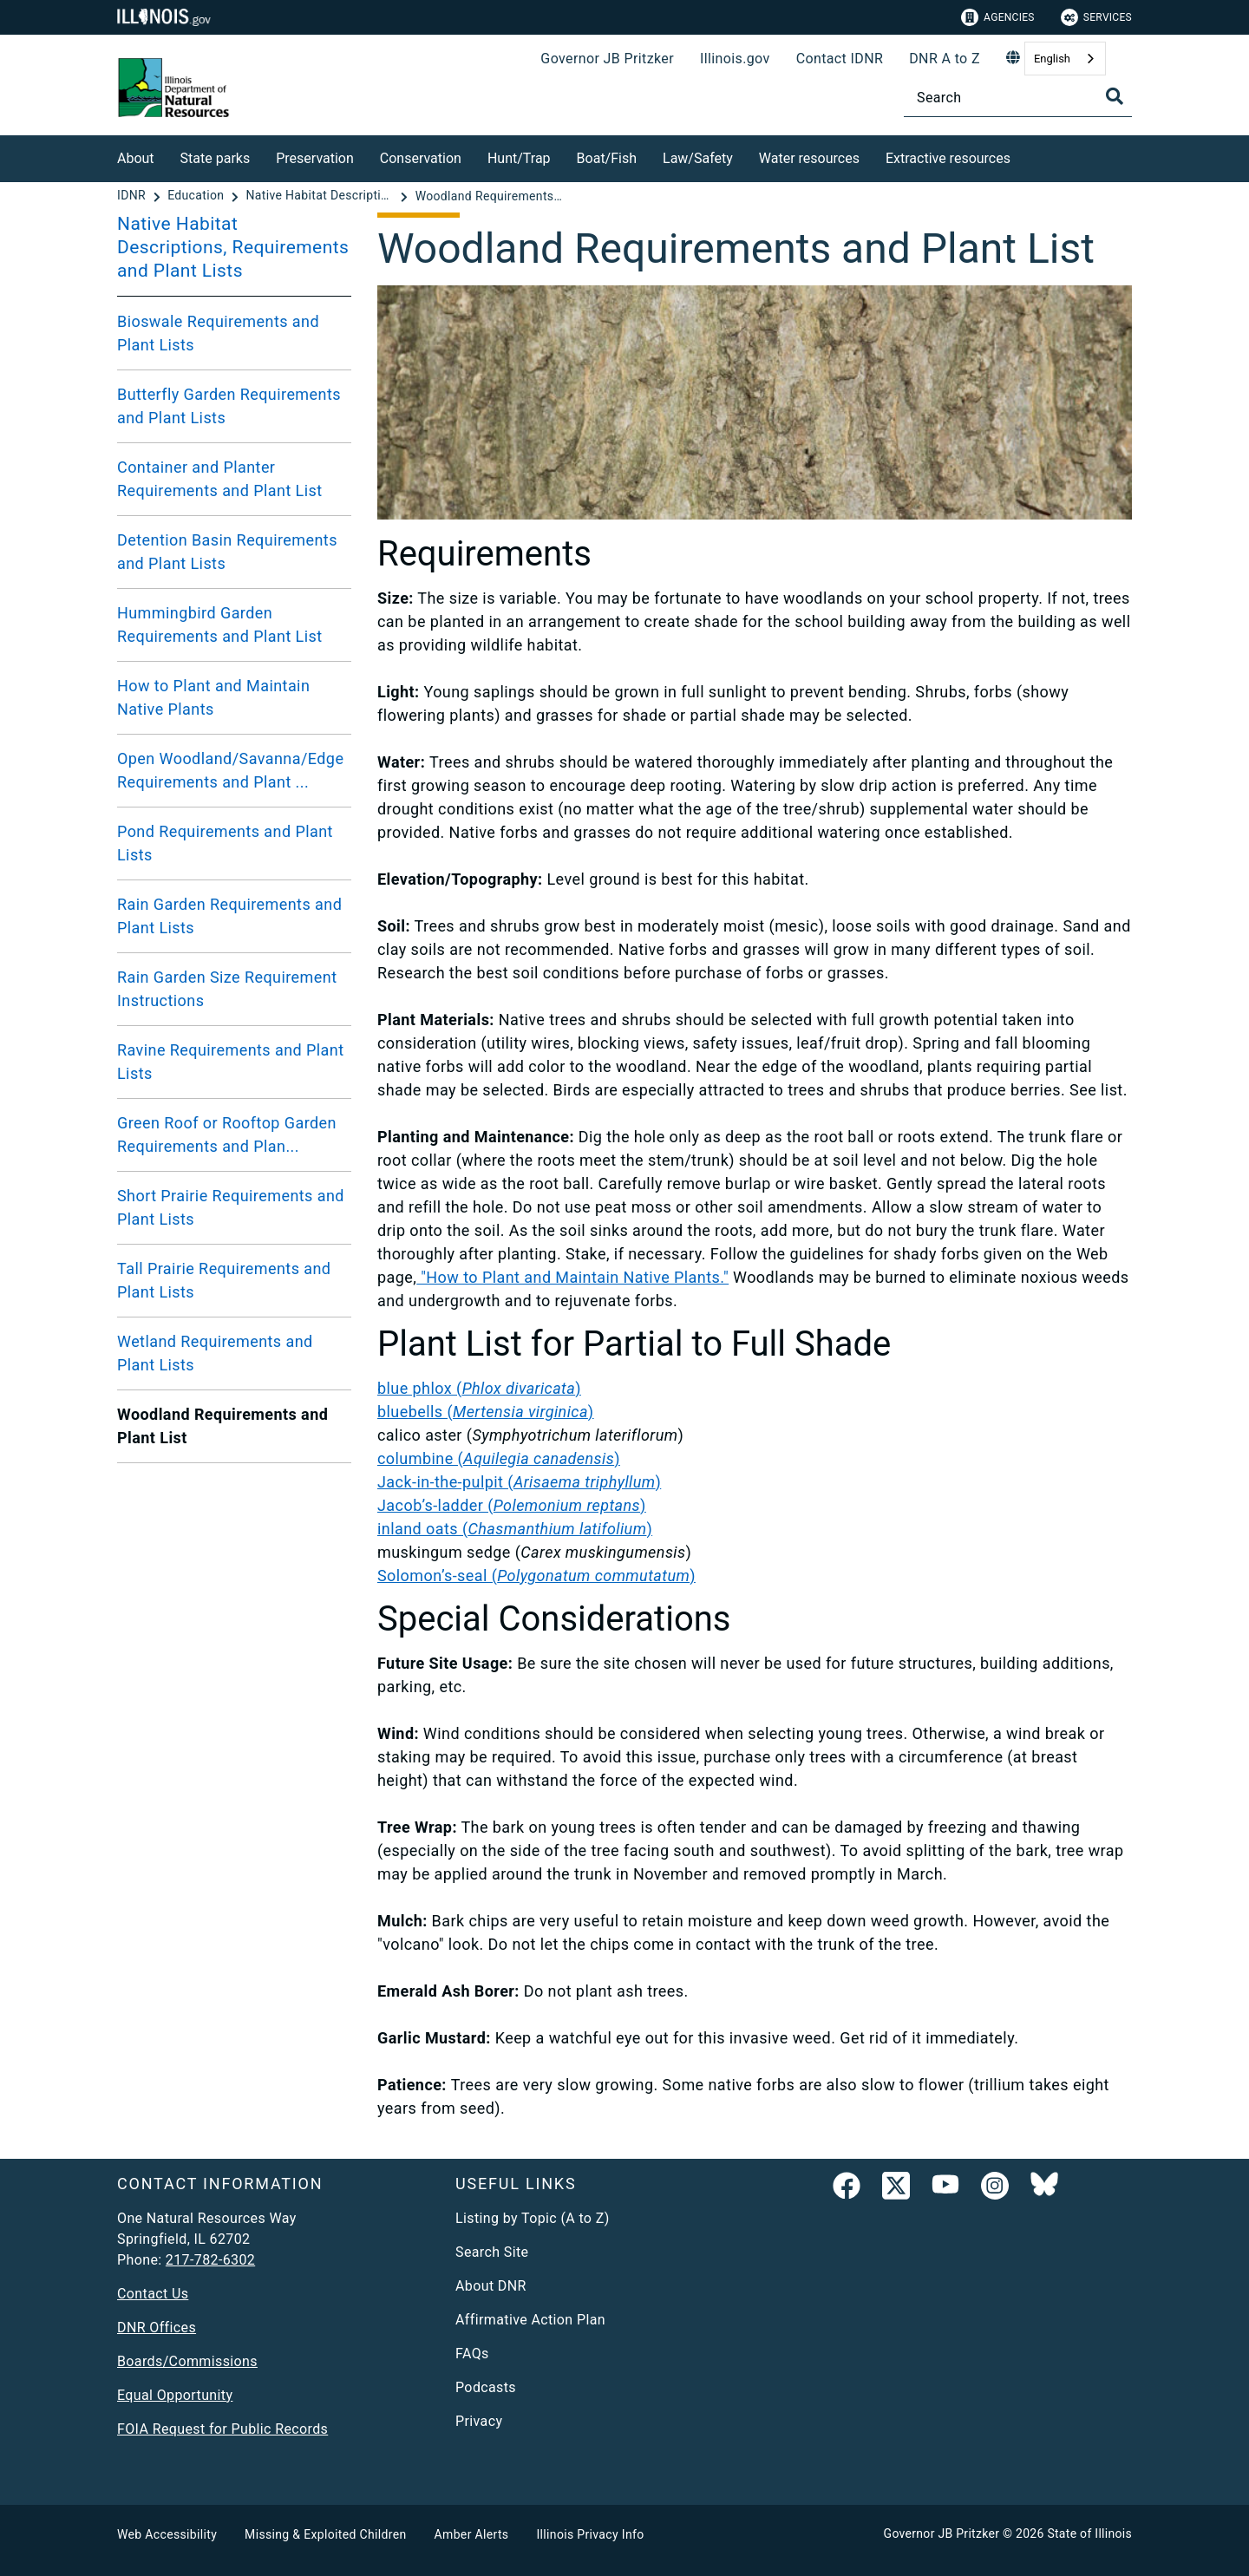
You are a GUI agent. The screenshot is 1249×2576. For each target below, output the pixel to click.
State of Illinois (1089, 2533)
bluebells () (485, 1411)
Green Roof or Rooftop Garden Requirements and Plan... (227, 1134)
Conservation (420, 158)
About (135, 158)
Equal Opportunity (174, 2395)
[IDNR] (133, 196)
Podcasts (485, 2387)
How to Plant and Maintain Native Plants (213, 697)
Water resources (809, 158)
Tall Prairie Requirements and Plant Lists (223, 1280)
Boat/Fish (607, 158)
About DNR (490, 2286)
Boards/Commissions (187, 2361)
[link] (846, 2189)
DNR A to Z (944, 58)
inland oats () (514, 1529)
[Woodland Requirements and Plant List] (489, 196)
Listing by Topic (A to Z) (532, 2218)
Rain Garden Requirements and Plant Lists (229, 916)
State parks (215, 158)
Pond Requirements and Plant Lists (225, 843)
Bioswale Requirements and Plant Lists (218, 333)
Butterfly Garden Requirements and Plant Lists (229, 406)
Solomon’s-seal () (536, 1575)
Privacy (478, 2421)
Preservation (315, 158)
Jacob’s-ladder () (511, 1505)
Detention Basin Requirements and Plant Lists (227, 551)
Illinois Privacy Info (590, 2534)
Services (1096, 17)
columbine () (498, 1458)
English (1052, 58)
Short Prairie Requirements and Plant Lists (230, 1207)
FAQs (472, 2353)
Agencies (998, 17)
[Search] (1018, 97)
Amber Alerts (472, 2534)
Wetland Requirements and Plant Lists (215, 1353)
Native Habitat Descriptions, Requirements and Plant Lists (233, 247)
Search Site (491, 2252)
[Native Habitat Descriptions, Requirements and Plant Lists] (320, 196)
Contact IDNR (840, 58)
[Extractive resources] (1023, 155)
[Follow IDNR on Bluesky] (1044, 2189)
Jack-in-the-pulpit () (519, 1482)
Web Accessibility (167, 2534)
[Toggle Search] (1114, 96)
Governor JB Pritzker (607, 58)
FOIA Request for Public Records (222, 2429)
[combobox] (1065, 58)
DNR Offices (156, 2327)
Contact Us (152, 2293)
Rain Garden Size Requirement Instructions (227, 989)
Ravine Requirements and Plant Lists (230, 1061)
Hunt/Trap (519, 158)
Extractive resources (948, 158)
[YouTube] (945, 2189)
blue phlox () (479, 1388)
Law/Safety (698, 158)
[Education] (197, 196)
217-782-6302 (210, 2260)
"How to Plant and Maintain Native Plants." (572, 1277)
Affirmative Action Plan (530, 2319)
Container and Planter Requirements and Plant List (220, 479)
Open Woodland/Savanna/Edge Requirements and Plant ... (230, 770)
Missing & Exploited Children (325, 2534)
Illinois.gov (735, 58)
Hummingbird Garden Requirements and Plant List (220, 624)
